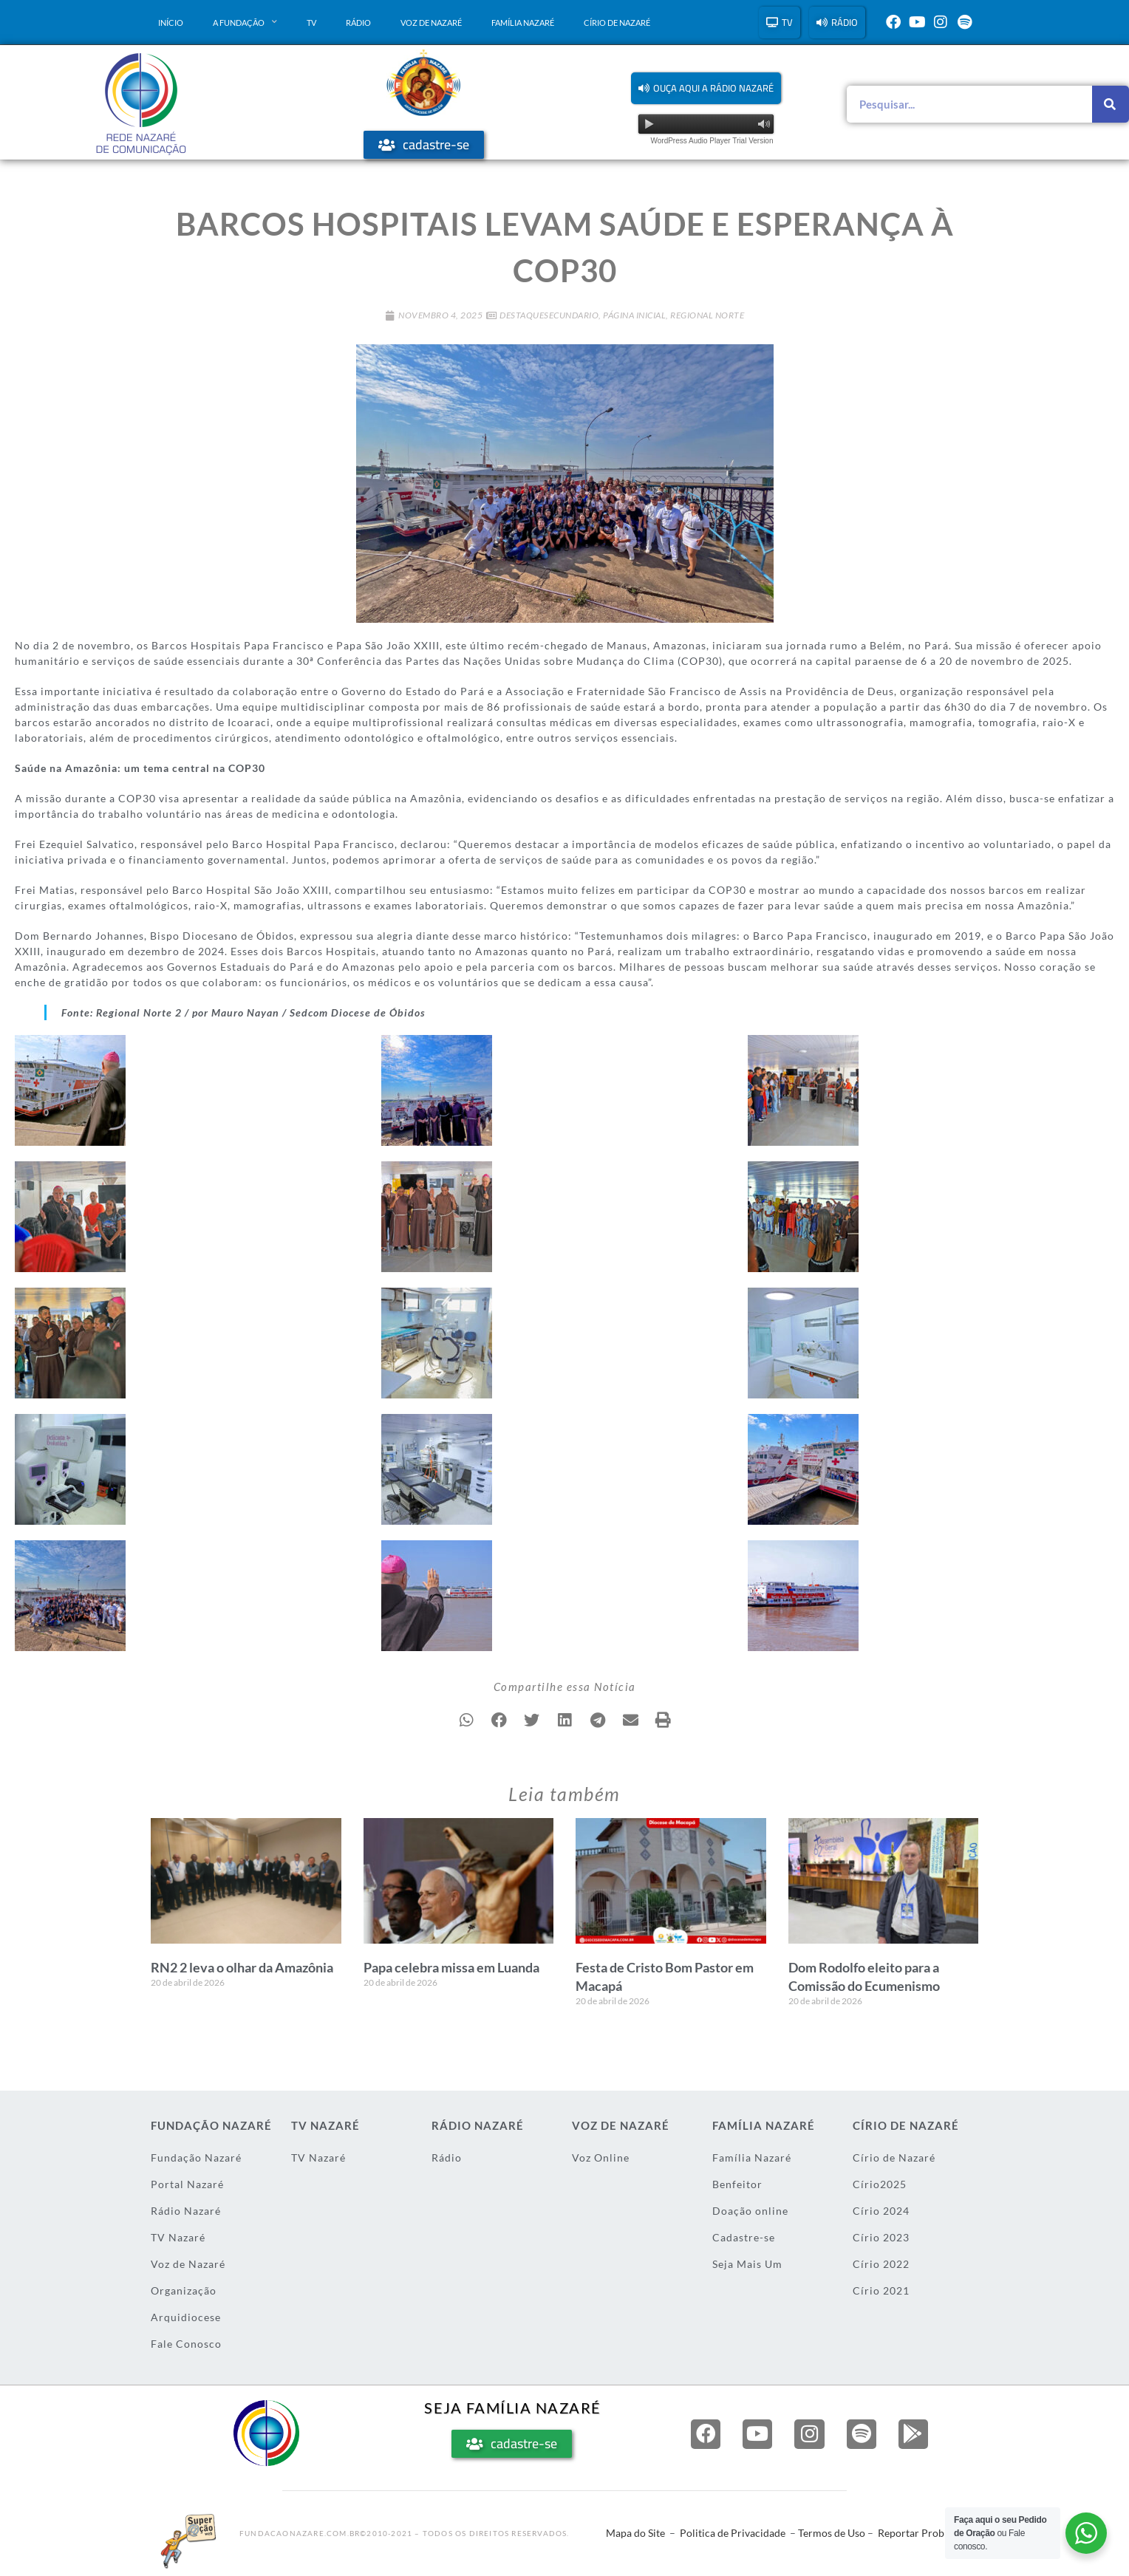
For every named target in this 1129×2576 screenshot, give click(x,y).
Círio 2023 (881, 2237)
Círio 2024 (881, 2210)
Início (170, 22)
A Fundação (245, 22)
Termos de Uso (831, 2533)
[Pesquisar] (1110, 104)
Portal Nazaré (187, 2184)
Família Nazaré (522, 22)
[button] (706, 88)
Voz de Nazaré (431, 22)
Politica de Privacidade (732, 2533)
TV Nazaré (178, 2237)
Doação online (750, 2210)
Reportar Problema (922, 2533)
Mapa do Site (635, 2533)
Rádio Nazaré (186, 2210)
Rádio (358, 22)
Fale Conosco (186, 2343)
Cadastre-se (743, 2237)
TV (311, 22)
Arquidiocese (186, 2317)
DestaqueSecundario (548, 315)
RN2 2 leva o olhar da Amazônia (242, 1967)
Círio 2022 (881, 2264)
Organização (183, 2290)
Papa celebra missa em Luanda (451, 1967)
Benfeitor (737, 2184)
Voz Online (601, 2157)
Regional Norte (707, 315)
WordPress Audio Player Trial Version (711, 141)
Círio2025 (880, 2184)
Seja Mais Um (747, 2264)
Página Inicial (634, 315)
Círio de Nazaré (617, 22)
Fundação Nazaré (196, 2157)
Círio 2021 (881, 2290)
